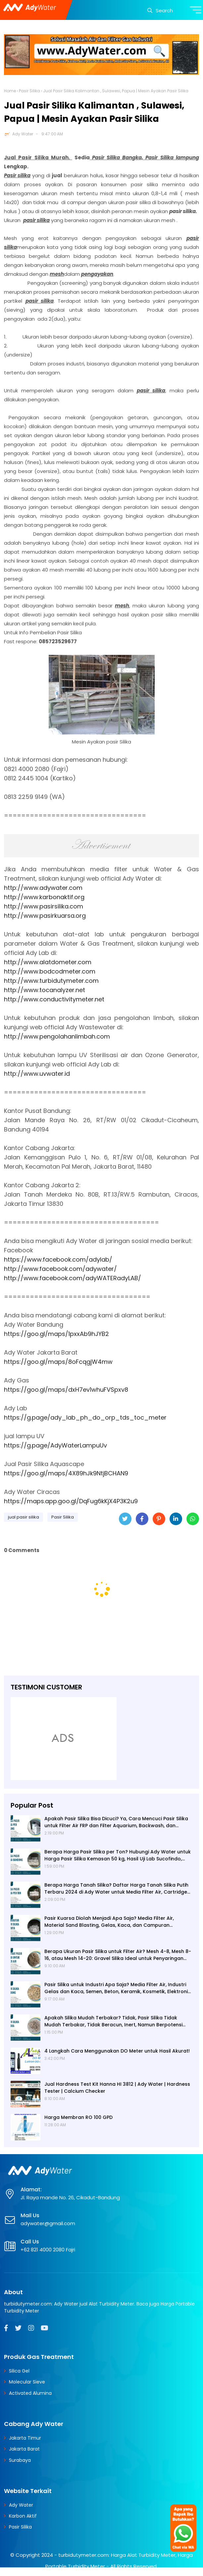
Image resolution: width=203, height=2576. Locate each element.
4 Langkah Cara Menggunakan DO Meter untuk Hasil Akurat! (117, 2051)
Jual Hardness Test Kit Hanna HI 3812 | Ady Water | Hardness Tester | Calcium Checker (117, 2087)
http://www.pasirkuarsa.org (45, 915)
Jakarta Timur (25, 2438)
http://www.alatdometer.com (47, 962)
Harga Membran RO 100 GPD (78, 2117)
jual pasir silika (23, 1517)
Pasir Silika (29, 91)
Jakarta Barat (24, 2449)
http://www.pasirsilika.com (43, 906)
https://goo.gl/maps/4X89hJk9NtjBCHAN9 (66, 1473)
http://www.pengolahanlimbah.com (57, 1036)
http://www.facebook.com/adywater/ (60, 1269)
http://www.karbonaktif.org (44, 897)
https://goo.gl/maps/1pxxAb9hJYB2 (56, 1334)
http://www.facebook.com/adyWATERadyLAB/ (72, 1278)
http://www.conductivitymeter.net (54, 999)
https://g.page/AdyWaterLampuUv (55, 1445)
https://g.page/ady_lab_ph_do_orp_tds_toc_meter (85, 1417)
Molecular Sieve (27, 2382)
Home (10, 91)
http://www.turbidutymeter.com (51, 980)
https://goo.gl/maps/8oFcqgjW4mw (58, 1362)
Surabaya (20, 2460)
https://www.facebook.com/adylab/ (58, 1259)
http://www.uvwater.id (37, 1073)
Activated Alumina (30, 2393)
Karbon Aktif (23, 2516)
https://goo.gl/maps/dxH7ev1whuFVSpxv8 (66, 1389)
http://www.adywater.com (43, 888)
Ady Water (22, 134)
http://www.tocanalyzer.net (44, 990)
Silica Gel (19, 2371)
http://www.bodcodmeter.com (49, 971)
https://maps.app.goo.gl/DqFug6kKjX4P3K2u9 (71, 1501)
